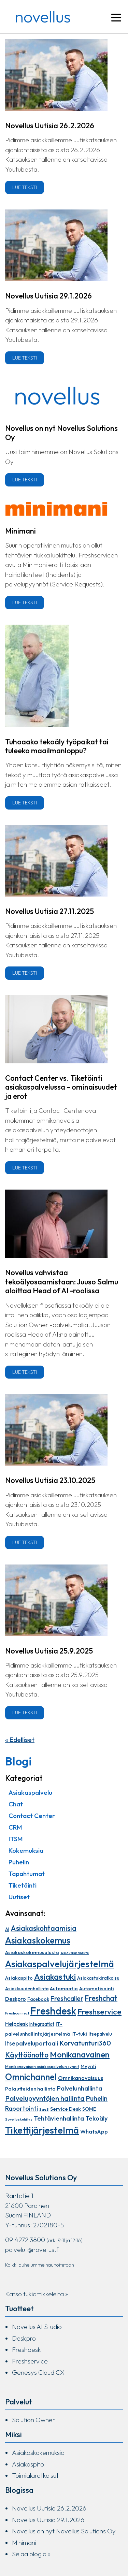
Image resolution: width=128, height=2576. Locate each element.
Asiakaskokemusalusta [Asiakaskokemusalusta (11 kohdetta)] (32, 1952)
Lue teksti (24, 187)
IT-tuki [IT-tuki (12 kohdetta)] (79, 2034)
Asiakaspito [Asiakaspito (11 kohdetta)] (19, 1978)
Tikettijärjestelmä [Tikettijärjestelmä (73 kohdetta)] (42, 2130)
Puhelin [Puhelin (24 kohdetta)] (97, 2098)
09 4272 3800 (25, 2240)
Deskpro (24, 2338)
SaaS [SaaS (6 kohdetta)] (44, 2109)
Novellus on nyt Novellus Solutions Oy (61, 432)
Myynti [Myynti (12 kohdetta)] (88, 2066)
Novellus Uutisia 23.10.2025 (50, 1480)
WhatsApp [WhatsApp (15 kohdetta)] (94, 2131)
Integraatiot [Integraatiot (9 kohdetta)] (41, 2024)
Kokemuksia (26, 1850)
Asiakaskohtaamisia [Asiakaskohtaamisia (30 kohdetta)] (43, 1928)
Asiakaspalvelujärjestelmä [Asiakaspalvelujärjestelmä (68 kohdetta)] (59, 1963)
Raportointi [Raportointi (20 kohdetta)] (21, 2108)
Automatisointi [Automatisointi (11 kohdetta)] (96, 1988)
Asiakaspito (28, 2464)
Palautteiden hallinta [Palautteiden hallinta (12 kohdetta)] (30, 2088)
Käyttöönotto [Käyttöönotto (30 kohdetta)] (26, 2055)
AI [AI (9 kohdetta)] (7, 1929)
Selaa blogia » (31, 2554)
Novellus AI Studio (37, 2327)
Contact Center (32, 1815)
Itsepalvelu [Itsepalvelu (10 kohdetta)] (100, 2034)
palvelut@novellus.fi (32, 2249)
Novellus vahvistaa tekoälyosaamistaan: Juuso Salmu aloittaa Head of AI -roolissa (61, 1281)
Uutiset (19, 1897)
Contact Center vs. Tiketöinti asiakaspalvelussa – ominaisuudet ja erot (61, 1087)
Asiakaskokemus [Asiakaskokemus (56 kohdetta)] (37, 1940)
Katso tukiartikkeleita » (36, 2294)
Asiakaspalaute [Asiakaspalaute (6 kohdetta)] (74, 1952)
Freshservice (30, 2361)
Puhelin (19, 1862)
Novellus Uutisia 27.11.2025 (49, 911)
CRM (15, 1827)
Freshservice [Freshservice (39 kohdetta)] (99, 2012)
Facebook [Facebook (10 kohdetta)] (38, 1999)
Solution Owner (33, 2420)
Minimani (20, 531)
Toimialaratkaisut (35, 2475)
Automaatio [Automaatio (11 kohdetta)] (64, 1988)
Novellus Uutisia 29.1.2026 (48, 296)
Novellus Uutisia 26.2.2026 (49, 125)
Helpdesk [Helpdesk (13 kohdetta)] (16, 2023)
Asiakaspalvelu (30, 1792)
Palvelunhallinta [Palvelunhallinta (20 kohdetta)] (79, 2088)
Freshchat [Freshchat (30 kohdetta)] (101, 1998)
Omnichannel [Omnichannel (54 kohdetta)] (31, 2076)
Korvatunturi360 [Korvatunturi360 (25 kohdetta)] (85, 2043)
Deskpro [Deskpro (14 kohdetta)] (15, 1998)
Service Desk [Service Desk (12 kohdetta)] (65, 2109)
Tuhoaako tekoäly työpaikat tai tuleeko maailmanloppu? (57, 746)
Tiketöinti (23, 1885)
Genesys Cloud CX (38, 2372)
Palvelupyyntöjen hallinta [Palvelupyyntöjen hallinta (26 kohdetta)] (45, 2098)
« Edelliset (19, 1739)
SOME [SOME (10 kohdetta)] (89, 2109)
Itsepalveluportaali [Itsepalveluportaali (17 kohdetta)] (31, 2043)
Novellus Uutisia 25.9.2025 (49, 1651)
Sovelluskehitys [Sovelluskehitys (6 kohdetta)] (18, 2119)
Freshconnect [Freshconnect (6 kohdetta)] (17, 2013)
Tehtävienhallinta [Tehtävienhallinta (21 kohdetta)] (59, 2118)
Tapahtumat (27, 1873)
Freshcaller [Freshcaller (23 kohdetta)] (67, 1998)
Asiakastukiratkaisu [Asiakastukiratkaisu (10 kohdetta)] (98, 1978)
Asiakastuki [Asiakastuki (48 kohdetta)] (55, 1976)
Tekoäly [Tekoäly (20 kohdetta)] (96, 2118)
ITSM (16, 1839)
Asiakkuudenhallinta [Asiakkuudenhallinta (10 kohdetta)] (26, 1988)
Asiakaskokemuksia (38, 2452)
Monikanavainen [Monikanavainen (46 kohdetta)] (80, 2054)
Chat (16, 1804)
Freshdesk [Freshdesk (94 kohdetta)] (53, 2011)
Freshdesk (26, 2349)
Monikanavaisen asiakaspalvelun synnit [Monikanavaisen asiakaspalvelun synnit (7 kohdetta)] (42, 2066)
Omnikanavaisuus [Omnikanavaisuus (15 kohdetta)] (80, 2078)
